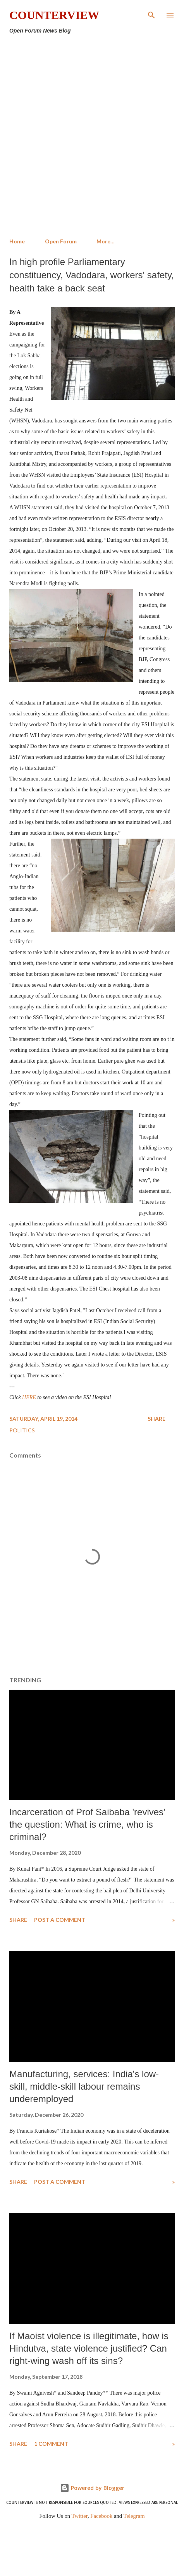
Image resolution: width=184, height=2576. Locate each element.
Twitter (80, 2516)
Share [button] (156, 1418)
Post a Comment (59, 1919)
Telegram (134, 2516)
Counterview (54, 15)
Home (17, 241)
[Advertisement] (92, 136)
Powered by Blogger (92, 2488)
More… (105, 241)
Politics (22, 1430)
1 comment (51, 2443)
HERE (29, 1397)
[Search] (151, 14)
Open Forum (61, 241)
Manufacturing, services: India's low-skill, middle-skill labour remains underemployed (84, 2086)
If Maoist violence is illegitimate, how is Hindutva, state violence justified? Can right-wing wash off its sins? (89, 2348)
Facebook (101, 2516)
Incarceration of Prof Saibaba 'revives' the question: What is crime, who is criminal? (87, 1824)
